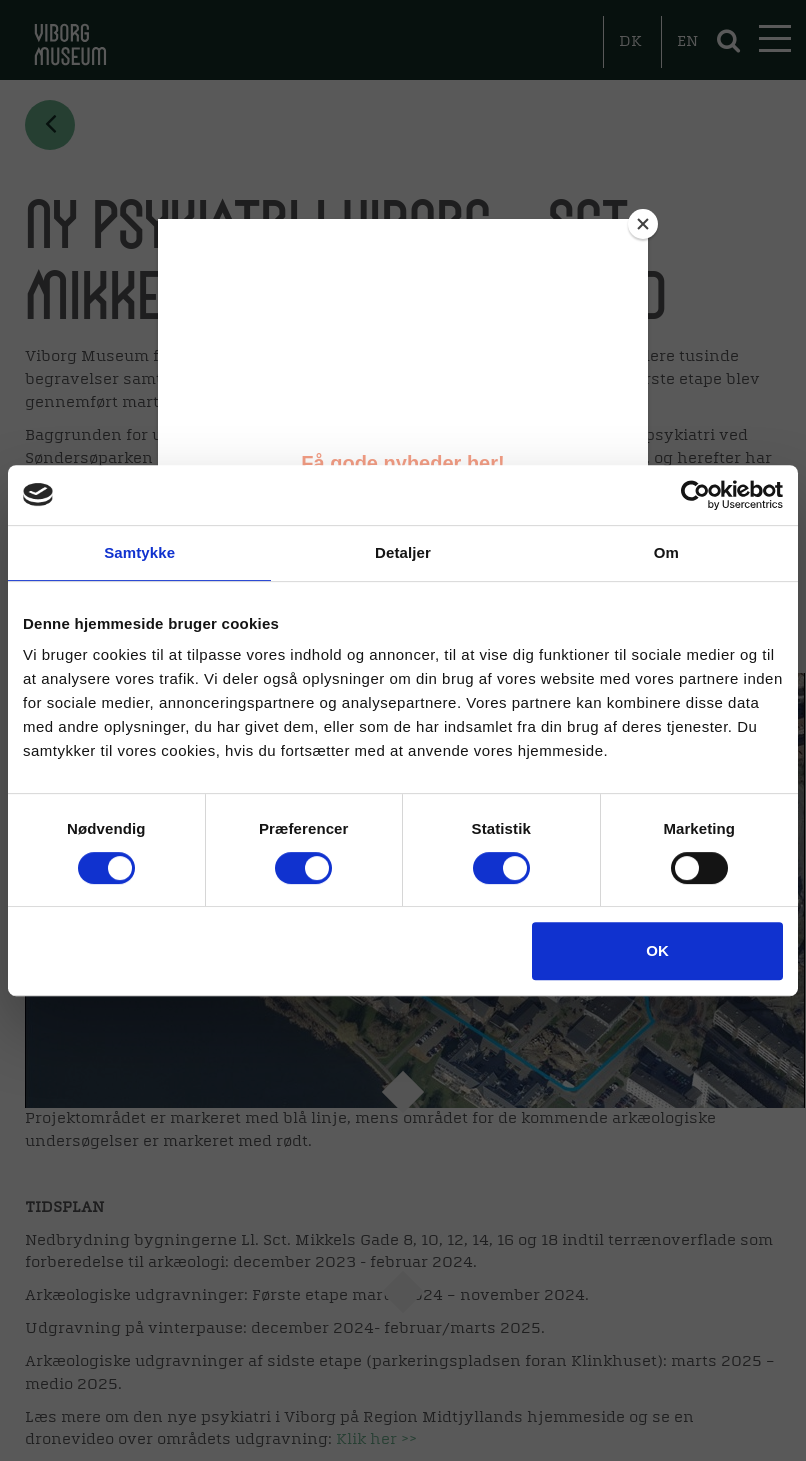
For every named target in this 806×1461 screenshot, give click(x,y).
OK (657, 950)
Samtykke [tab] (139, 552)
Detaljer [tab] (403, 552)
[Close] (643, 224)
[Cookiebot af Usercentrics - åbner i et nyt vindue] (695, 495)
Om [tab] (666, 552)
